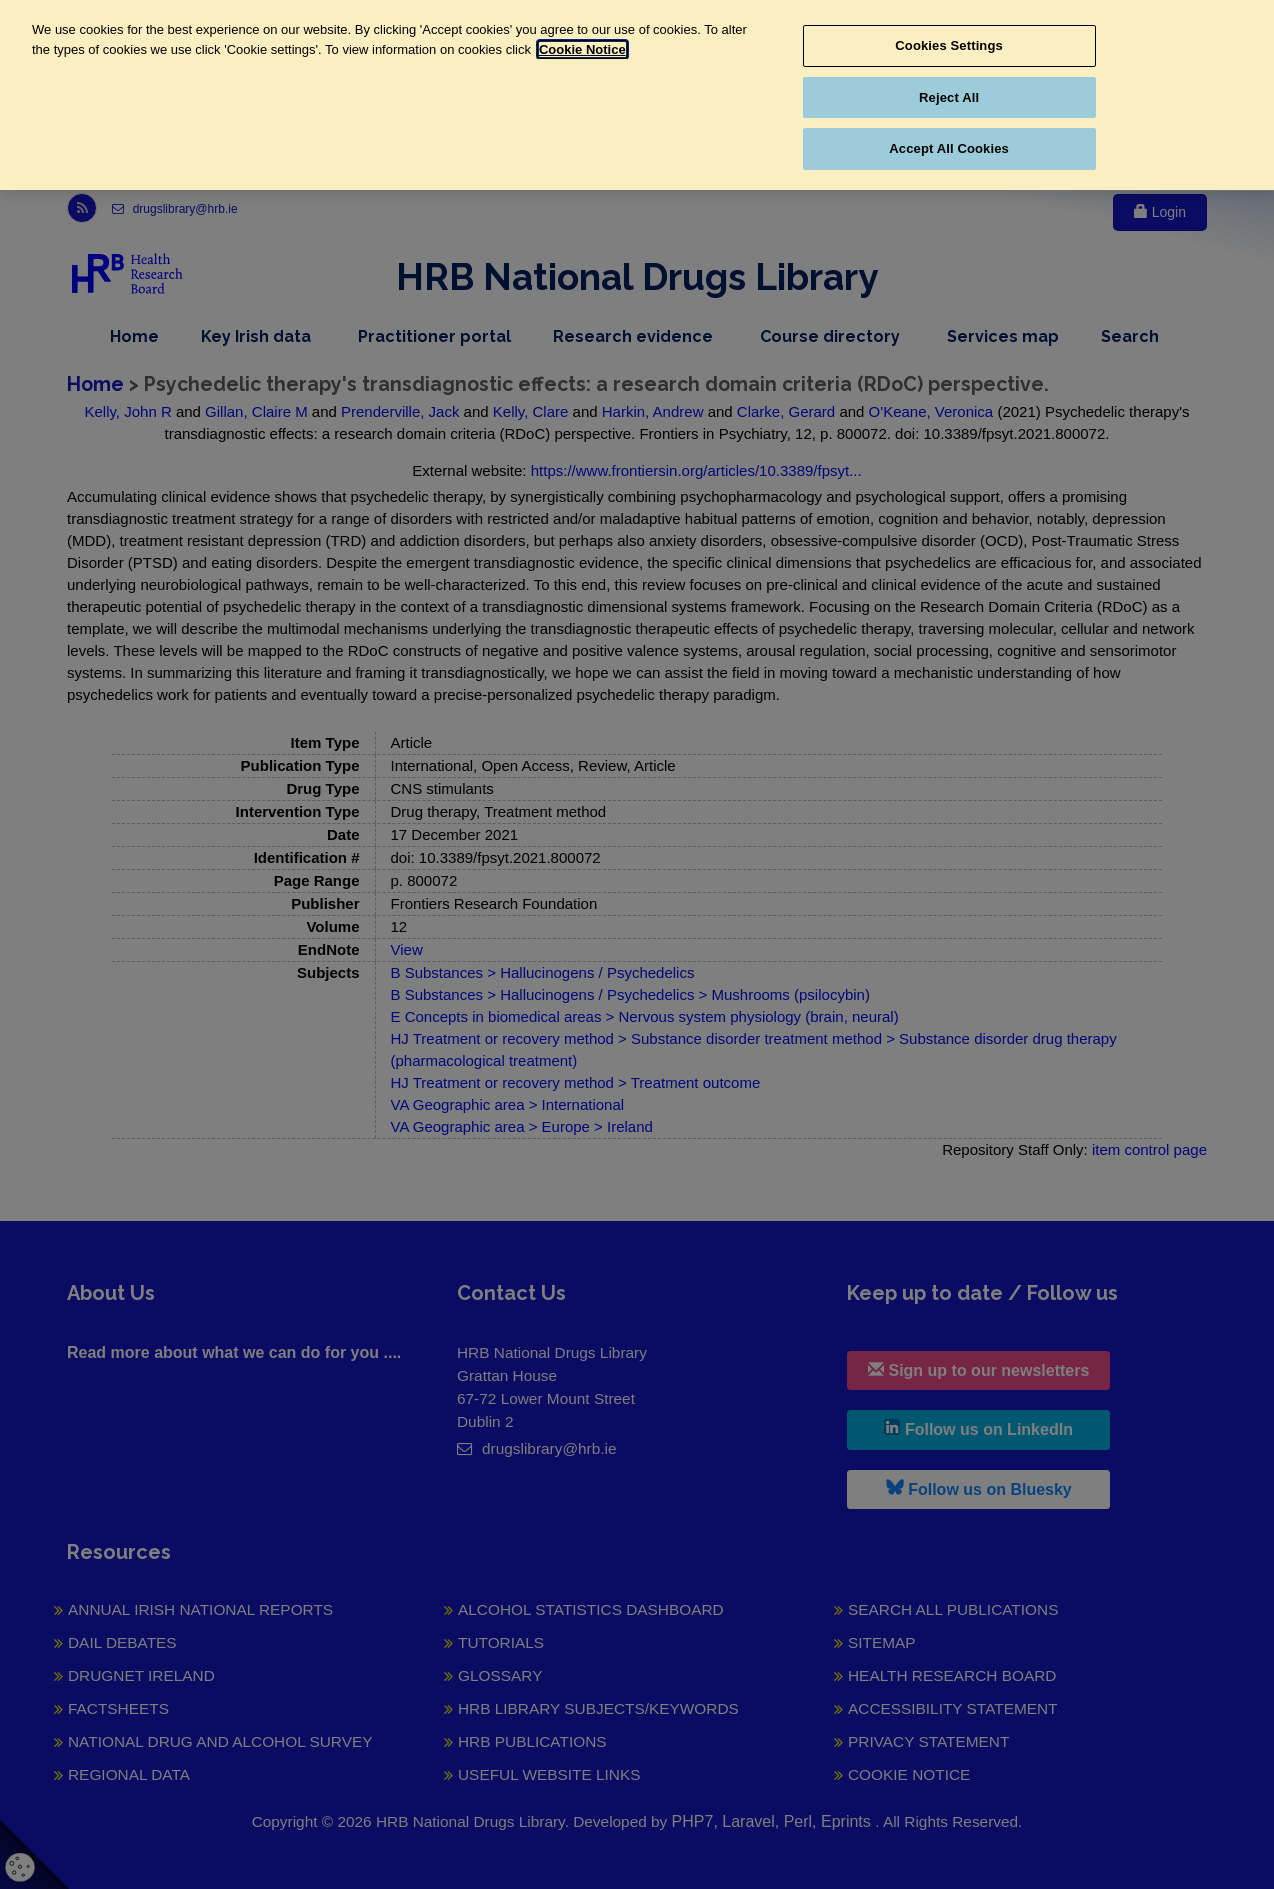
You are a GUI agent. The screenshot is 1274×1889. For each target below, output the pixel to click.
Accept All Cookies (949, 148)
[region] (637, 95)
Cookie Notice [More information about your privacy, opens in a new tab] (582, 49)
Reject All (949, 97)
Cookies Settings (949, 45)
